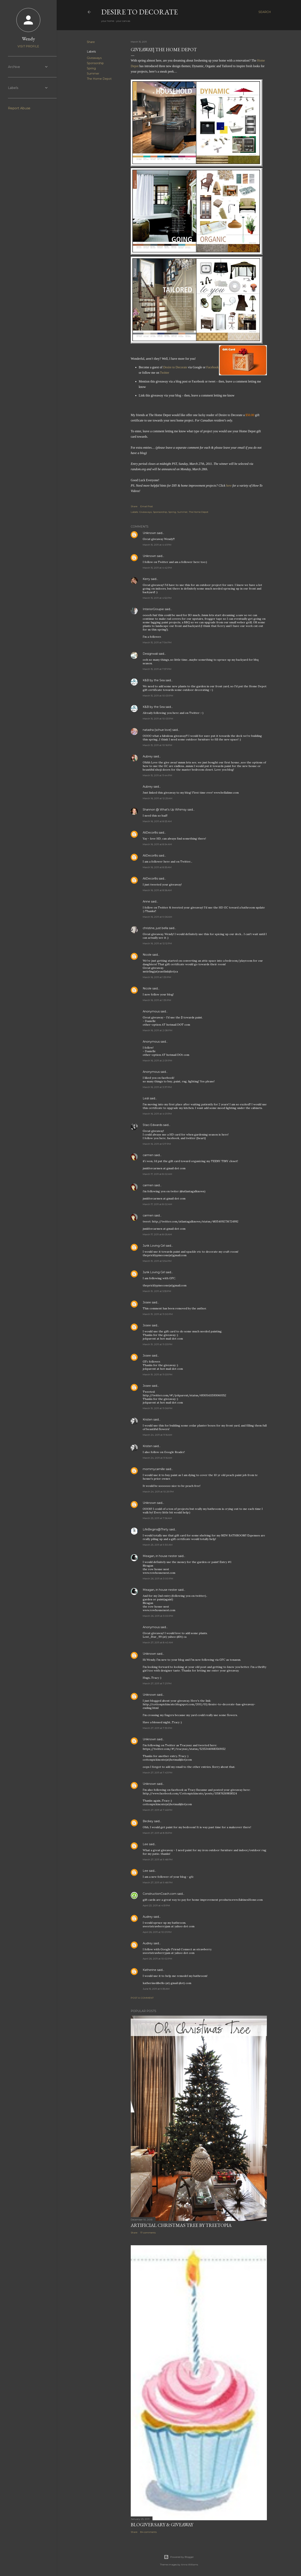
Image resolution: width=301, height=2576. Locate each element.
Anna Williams (189, 2564)
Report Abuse (19, 108)
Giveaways (94, 58)
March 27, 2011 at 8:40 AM (158, 1642)
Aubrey (148, 756)
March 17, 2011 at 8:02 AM (157, 1173)
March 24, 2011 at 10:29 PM (158, 1491)
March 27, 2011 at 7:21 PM (157, 1683)
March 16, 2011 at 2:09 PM (157, 1060)
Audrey (148, 1917)
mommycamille (154, 1469)
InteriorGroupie (153, 609)
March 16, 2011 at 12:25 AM (157, 798)
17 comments (148, 2232)
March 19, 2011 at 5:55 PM (157, 1291)
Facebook (212, 367)
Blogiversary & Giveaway (162, 2524)
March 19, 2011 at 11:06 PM (157, 1408)
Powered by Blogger (179, 2557)
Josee (147, 1302)
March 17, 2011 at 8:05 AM (157, 1234)
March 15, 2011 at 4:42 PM (157, 567)
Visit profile (28, 46)
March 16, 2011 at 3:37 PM (157, 1087)
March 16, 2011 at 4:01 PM (157, 1113)
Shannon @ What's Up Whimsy (165, 809)
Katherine (149, 1970)
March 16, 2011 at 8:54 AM (157, 844)
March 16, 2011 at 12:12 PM (157, 943)
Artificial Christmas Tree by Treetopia (181, 2225)
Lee (145, 1844)
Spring (91, 68)
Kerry (146, 579)
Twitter (164, 372)
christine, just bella (155, 928)
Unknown (149, 533)
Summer (93, 73)
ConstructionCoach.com (159, 1894)
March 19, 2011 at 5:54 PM (157, 1260)
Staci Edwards (152, 1125)
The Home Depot (99, 79)
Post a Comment (142, 1997)
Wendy (28, 39)
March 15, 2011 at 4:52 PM (157, 597)
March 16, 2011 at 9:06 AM (157, 916)
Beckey (148, 1821)
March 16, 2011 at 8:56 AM (157, 890)
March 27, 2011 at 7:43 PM (157, 1772)
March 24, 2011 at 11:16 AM (157, 1434)
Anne (146, 901)
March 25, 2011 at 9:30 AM (157, 1544)
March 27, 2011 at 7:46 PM (157, 1809)
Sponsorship (95, 63)
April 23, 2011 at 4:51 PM (156, 1905)
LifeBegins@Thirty (155, 1529)
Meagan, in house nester (160, 1556)
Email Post (146, 506)
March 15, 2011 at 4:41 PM (157, 544)
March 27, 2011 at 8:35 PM (157, 1832)
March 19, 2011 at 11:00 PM (158, 1314)
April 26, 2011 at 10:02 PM (157, 1958)
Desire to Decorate (139, 12)
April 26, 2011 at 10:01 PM (157, 1932)
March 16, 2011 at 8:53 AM (157, 821)
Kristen (147, 1419)
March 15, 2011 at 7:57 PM (157, 668)
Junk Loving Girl (154, 1245)
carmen (148, 1155)
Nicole (147, 954)
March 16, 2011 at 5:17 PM (157, 1143)
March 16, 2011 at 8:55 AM (157, 867)
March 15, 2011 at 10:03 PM (158, 695)
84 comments (148, 2531)
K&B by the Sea (154, 680)
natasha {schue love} (157, 730)
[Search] (264, 12)
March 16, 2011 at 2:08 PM (157, 1030)
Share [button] (91, 42)
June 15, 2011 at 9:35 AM (156, 1988)
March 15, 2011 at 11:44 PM (157, 775)
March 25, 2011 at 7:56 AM (157, 1518)
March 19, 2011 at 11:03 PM (157, 1344)
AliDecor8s (150, 832)
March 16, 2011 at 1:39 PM (157, 977)
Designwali (150, 653)
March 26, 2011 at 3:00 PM (158, 1578)
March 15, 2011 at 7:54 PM (157, 642)
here (229, 485)
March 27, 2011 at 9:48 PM (157, 1859)
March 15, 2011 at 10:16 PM (157, 745)
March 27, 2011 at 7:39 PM (157, 1727)
